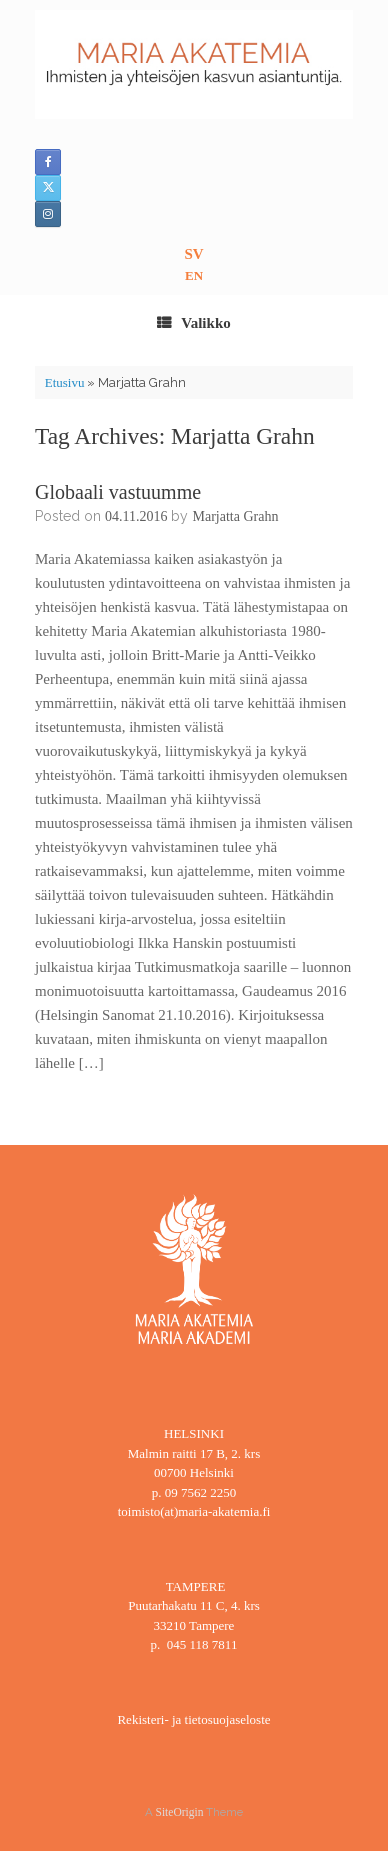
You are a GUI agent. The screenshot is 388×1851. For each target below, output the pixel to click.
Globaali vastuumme (118, 492)
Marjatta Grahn (235, 516)
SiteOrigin (180, 1812)
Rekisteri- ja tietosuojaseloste (193, 1719)
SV (193, 254)
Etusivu (65, 382)
